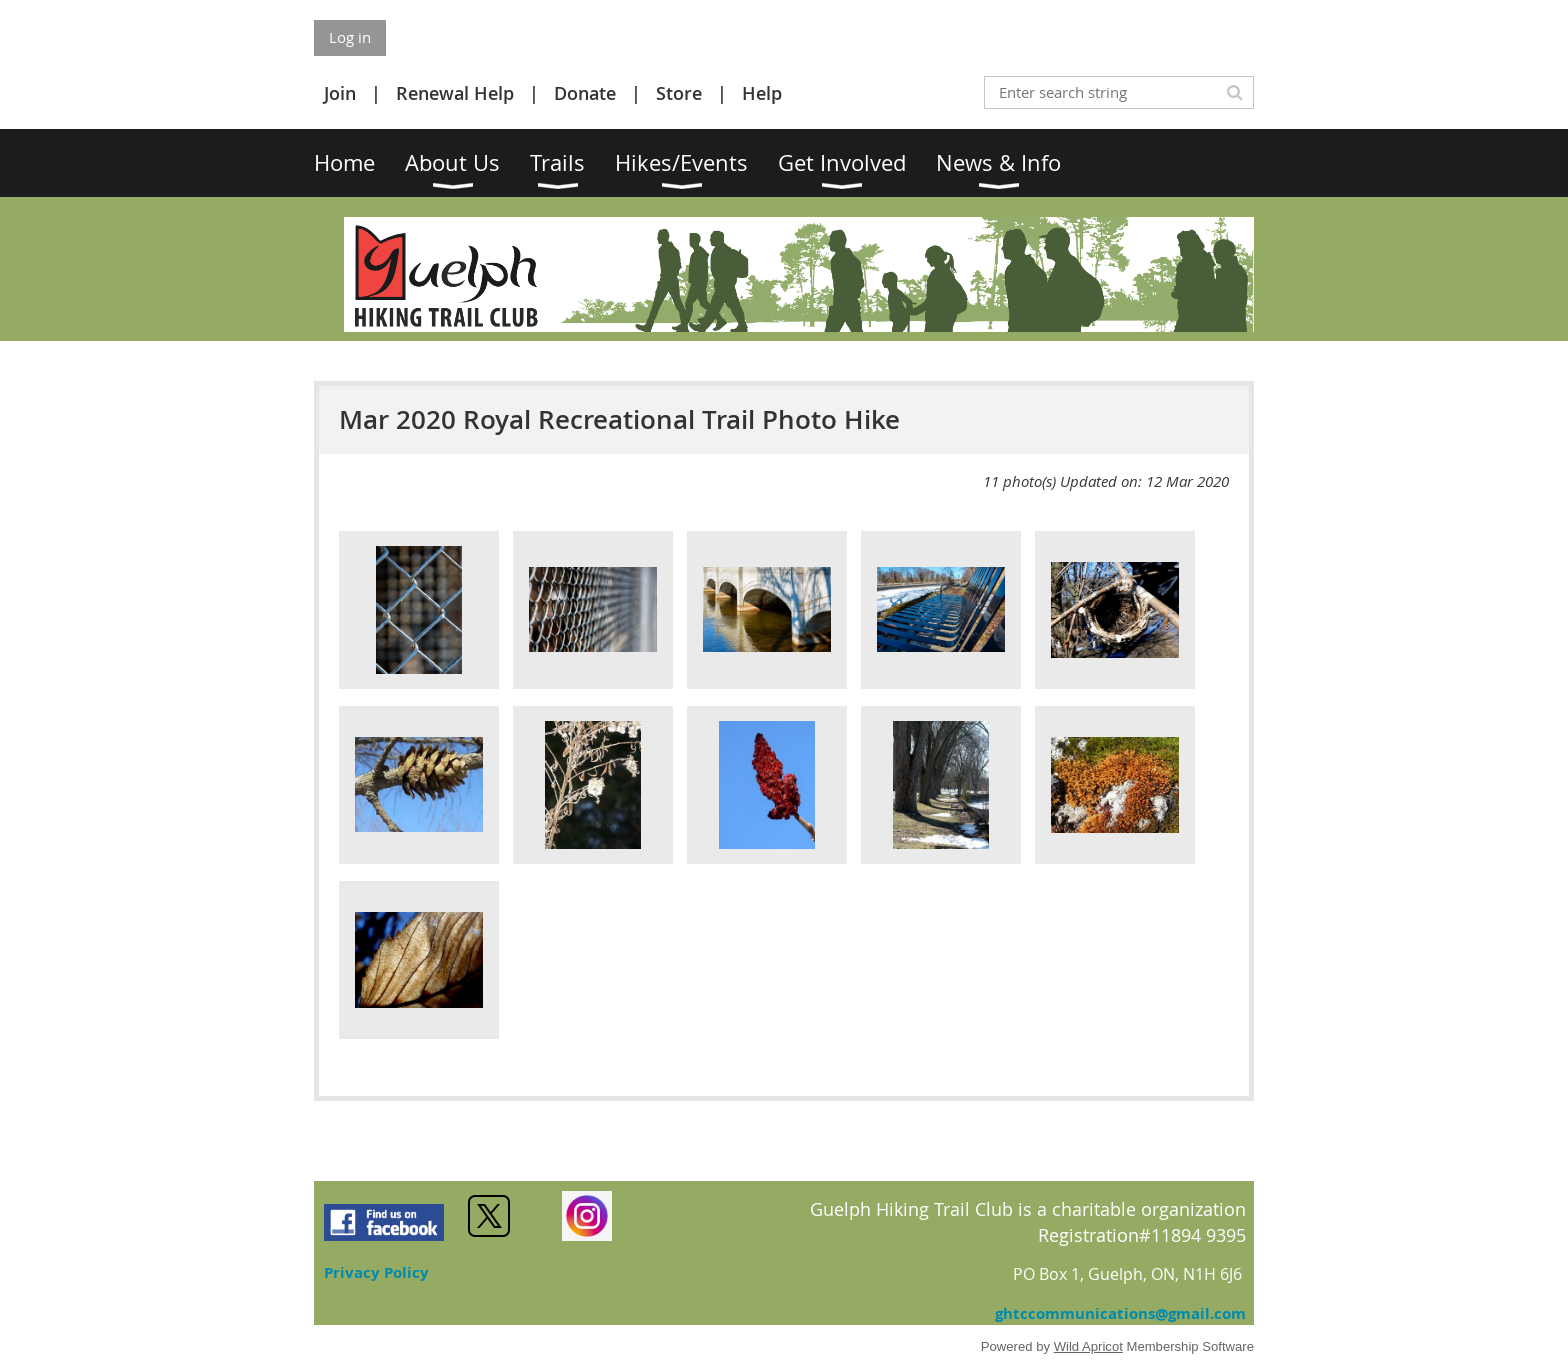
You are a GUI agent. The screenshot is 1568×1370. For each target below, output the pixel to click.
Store (679, 93)
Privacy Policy (376, 1272)
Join (340, 93)
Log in (350, 37)
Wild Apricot (1088, 1346)
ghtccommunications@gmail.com (1120, 1313)
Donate (585, 93)
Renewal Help (455, 93)
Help (762, 93)
